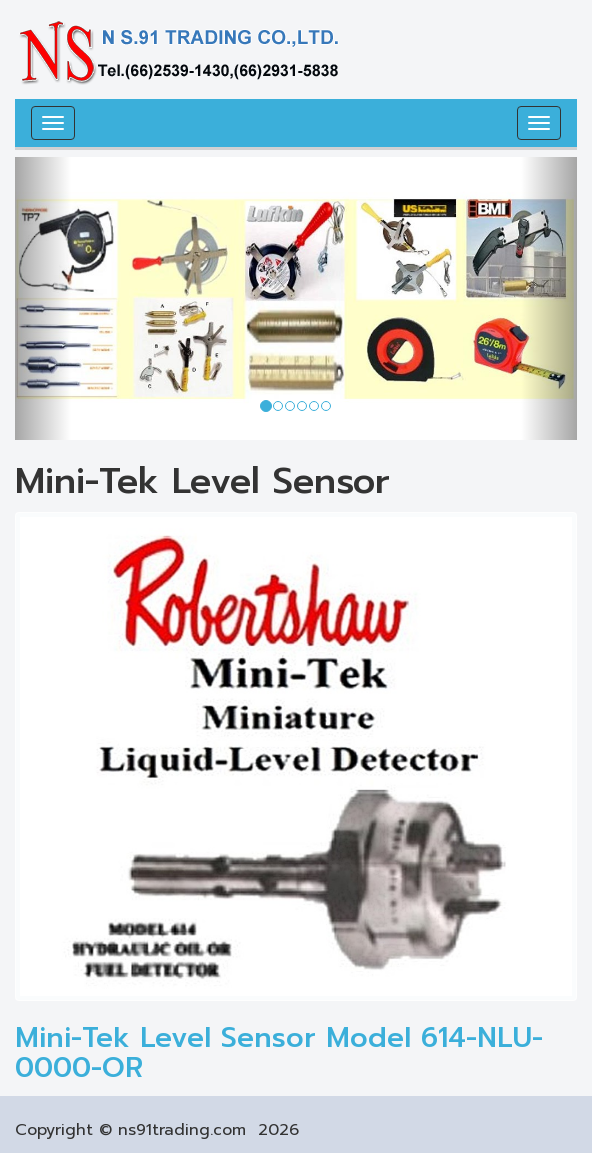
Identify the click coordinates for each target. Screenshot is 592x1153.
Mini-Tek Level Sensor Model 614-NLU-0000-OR (279, 1053)
